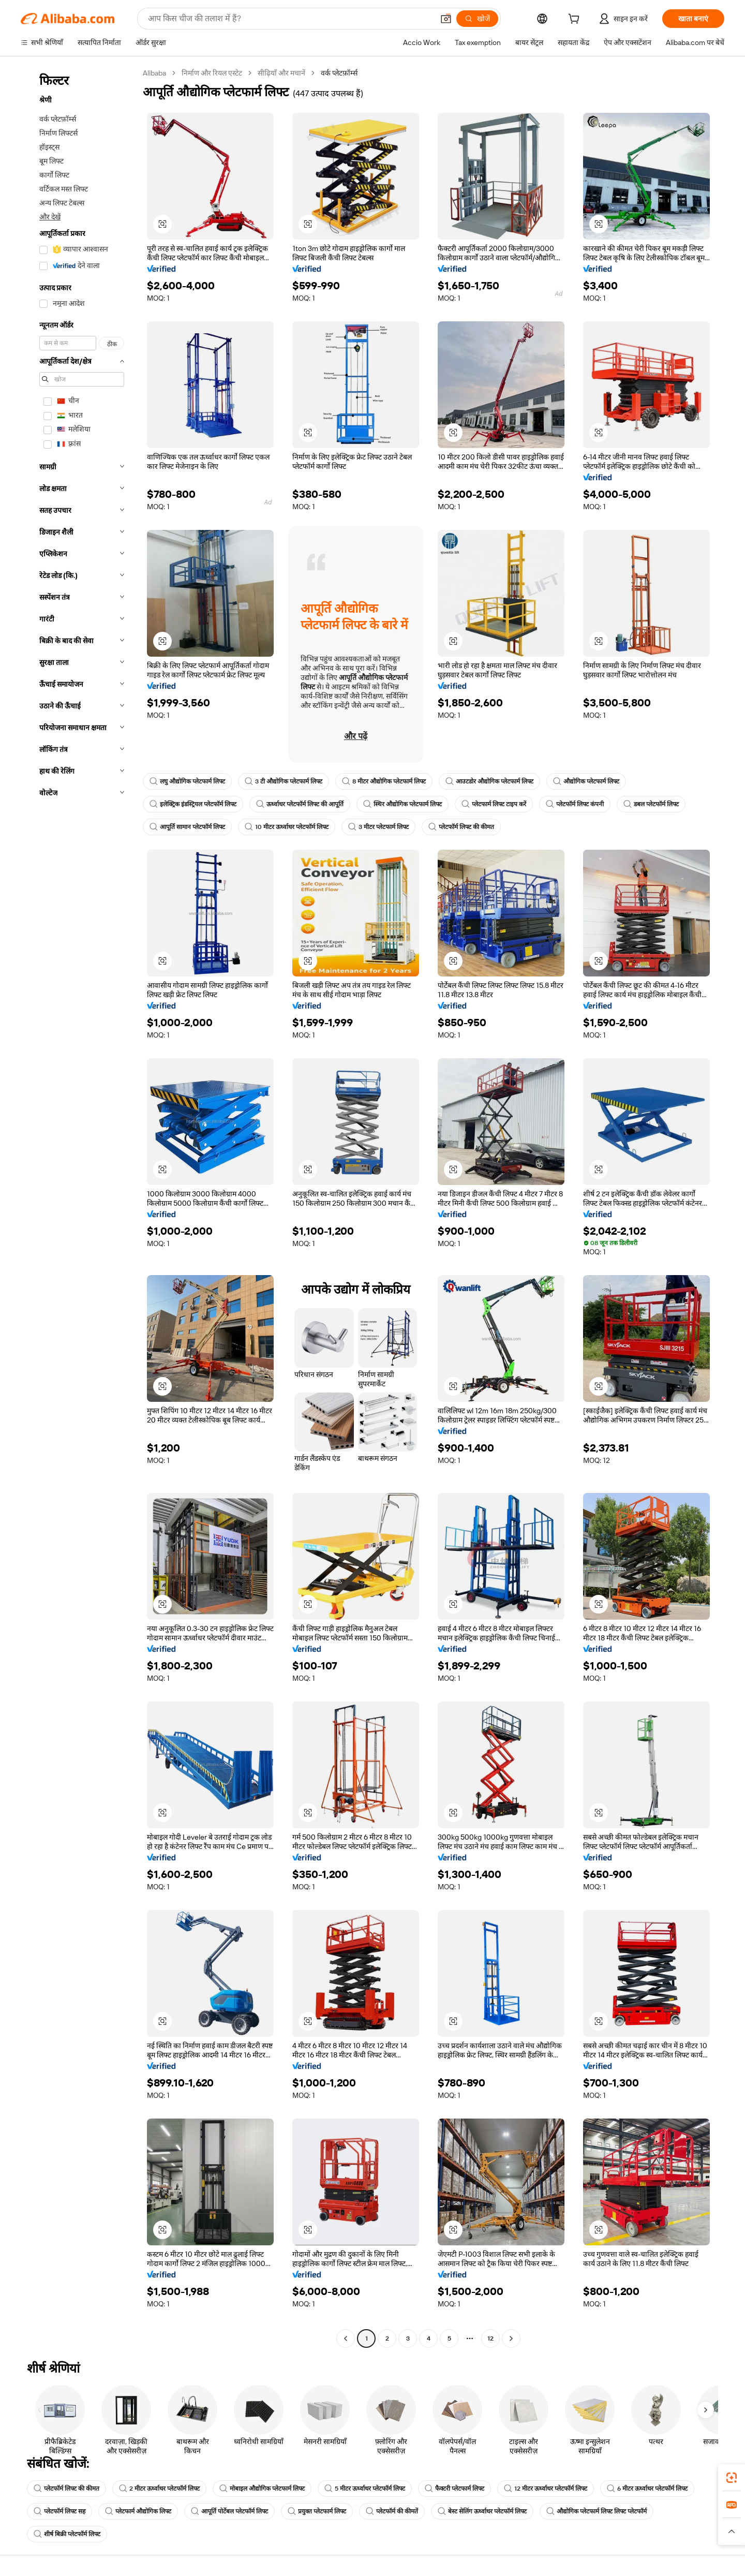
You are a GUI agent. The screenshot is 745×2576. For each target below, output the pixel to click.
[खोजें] (477, 18)
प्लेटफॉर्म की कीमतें (392, 2511)
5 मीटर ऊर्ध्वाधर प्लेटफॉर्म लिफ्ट (364, 2488)
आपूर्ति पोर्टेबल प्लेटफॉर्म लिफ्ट (229, 2511)
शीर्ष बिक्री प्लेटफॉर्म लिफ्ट (67, 2534)
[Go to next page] (511, 2338)
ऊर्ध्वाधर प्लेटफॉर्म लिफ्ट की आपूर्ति (300, 804)
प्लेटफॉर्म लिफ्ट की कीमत (461, 827)
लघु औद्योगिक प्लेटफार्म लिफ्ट (187, 781)
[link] (731, 2477)
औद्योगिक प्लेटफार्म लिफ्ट (586, 781)
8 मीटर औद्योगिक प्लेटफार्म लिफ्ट (384, 781)
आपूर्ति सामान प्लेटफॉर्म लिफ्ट (187, 827)
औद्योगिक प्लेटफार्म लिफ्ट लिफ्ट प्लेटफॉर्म (596, 2511)
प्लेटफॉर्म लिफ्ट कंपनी (575, 804)
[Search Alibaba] (289, 18)
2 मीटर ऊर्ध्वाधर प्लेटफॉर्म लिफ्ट (159, 2488)
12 (490, 2338)
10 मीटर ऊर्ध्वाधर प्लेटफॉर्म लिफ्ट (287, 827)
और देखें (50, 217)
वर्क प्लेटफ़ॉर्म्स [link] (339, 73)
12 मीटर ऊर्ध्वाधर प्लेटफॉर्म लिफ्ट (545, 2488)
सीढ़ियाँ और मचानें (281, 73)
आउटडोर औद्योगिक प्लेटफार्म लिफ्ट (489, 781)
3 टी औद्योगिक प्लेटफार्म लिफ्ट (283, 781)
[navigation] (78, 1207)
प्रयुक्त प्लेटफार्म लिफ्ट (317, 2511)
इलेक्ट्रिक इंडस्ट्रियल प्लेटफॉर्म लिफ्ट (193, 804)
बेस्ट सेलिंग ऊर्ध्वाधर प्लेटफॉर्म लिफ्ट (482, 2511)
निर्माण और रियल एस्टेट (212, 73)
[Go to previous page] (345, 2338)
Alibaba (154, 73)
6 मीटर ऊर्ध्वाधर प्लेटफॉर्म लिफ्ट (647, 2488)
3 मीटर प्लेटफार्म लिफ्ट (378, 827)
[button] (446, 18)
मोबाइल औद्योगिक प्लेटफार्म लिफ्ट (262, 2488)
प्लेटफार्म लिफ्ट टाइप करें (493, 804)
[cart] (576, 20)
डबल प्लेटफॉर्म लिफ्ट (651, 804)
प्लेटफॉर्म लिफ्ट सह (59, 2511)
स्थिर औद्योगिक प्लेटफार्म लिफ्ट (402, 804)
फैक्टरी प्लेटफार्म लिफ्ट (454, 2488)
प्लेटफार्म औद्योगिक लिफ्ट (138, 2511)
